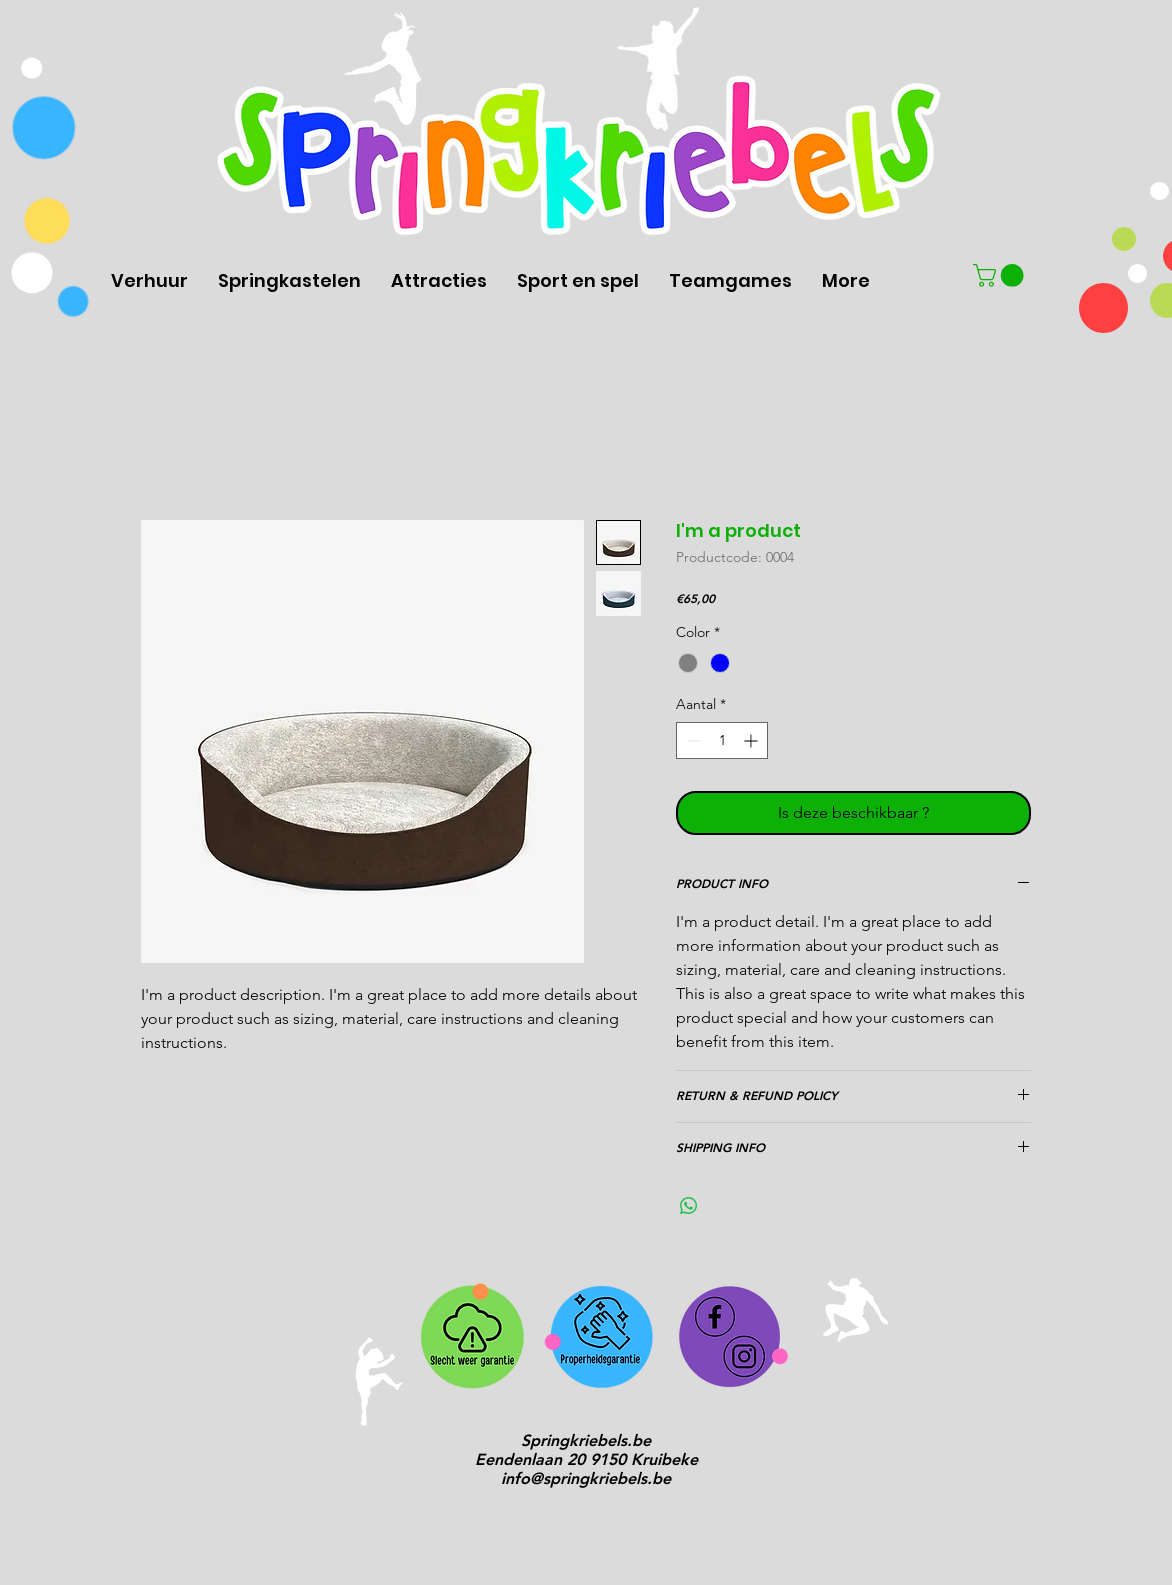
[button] (1001, 275)
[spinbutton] (722, 740)
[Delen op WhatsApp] (689, 1206)
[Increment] (752, 740)
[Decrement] (691, 740)
